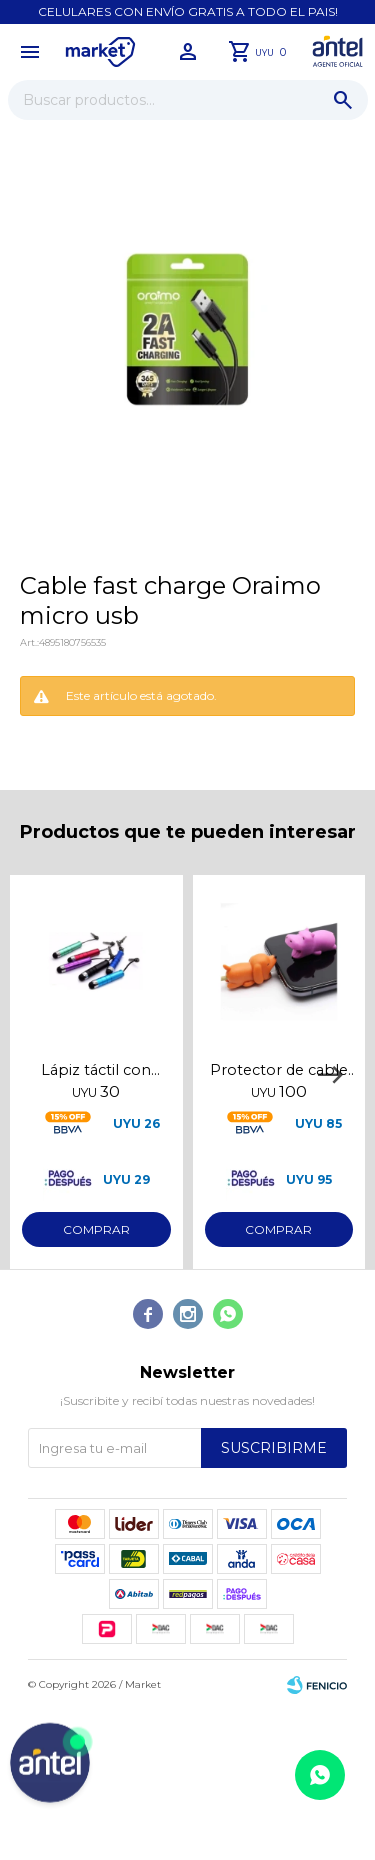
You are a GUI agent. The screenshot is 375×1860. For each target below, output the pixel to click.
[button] (343, 100)
